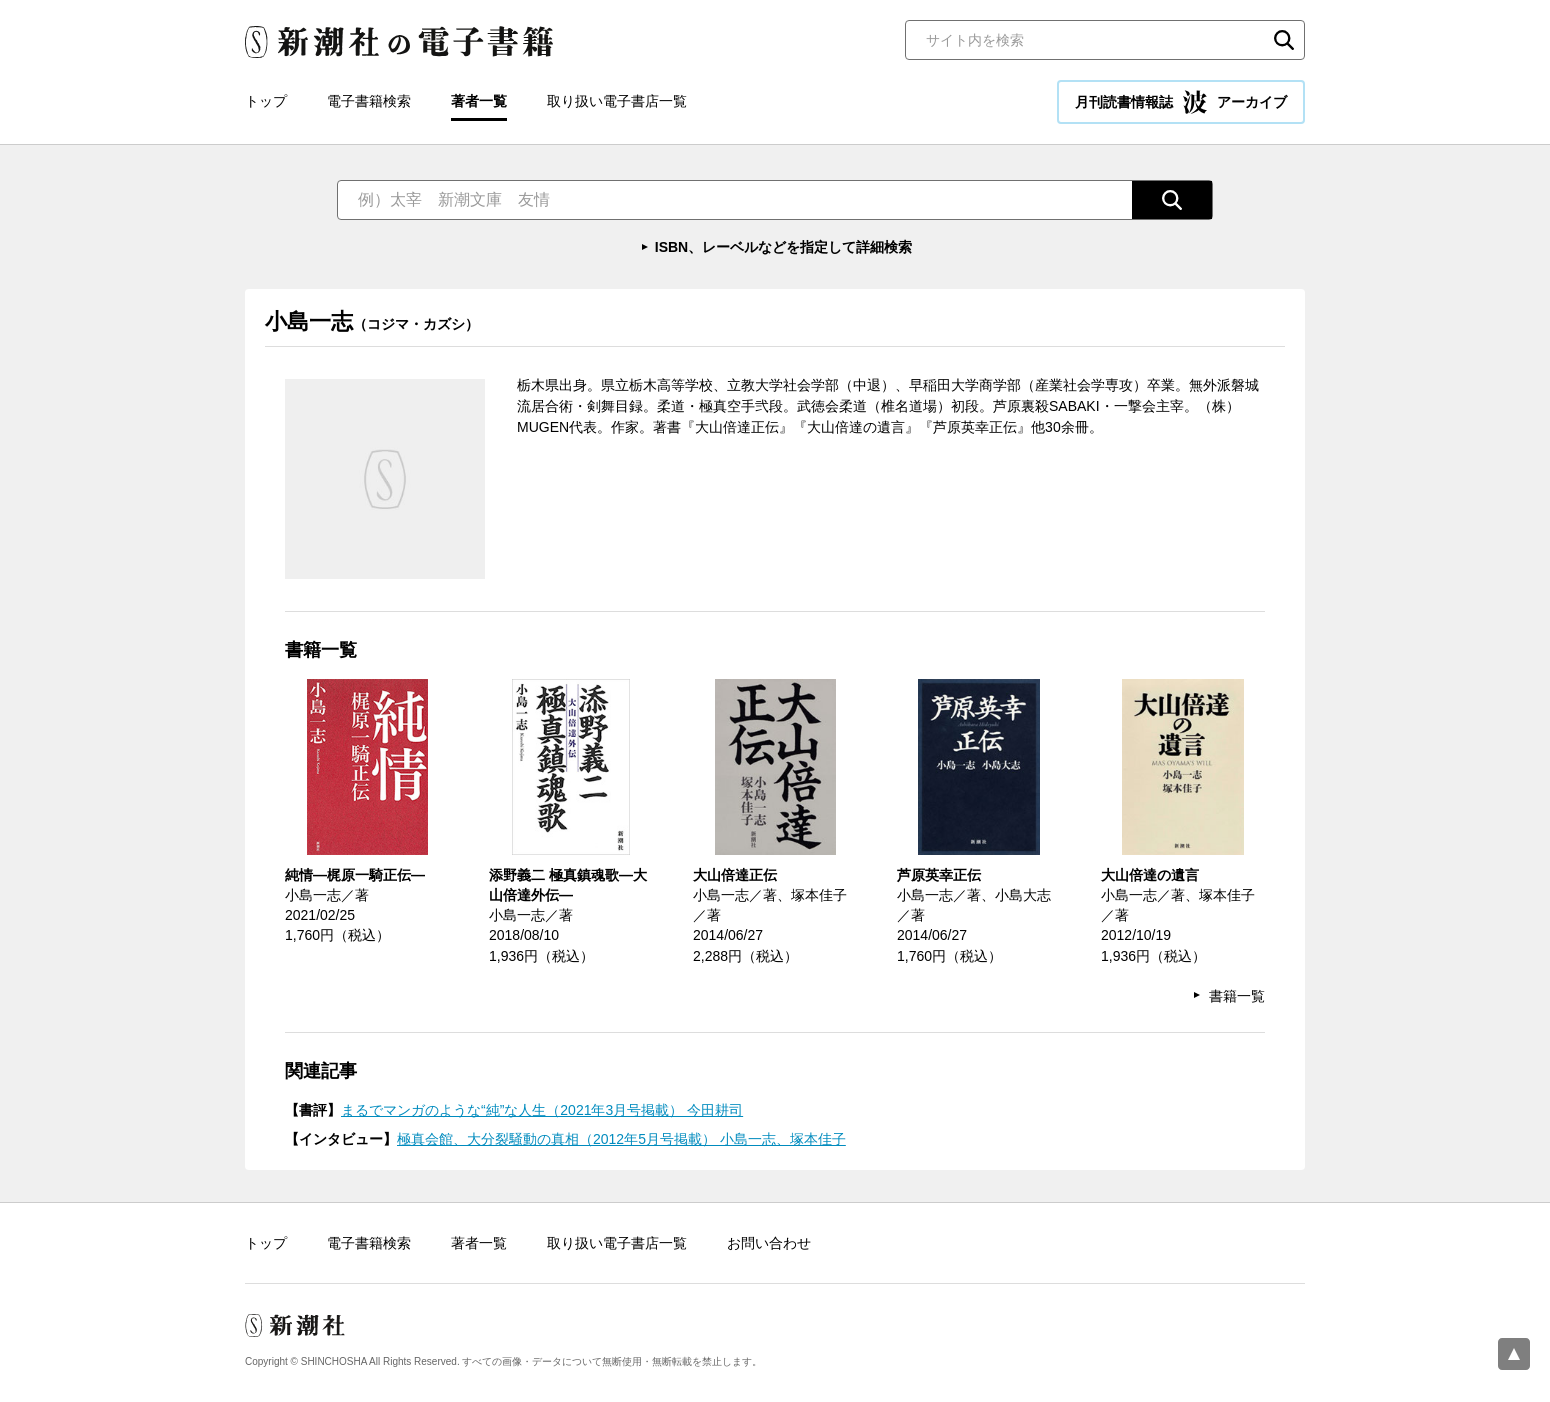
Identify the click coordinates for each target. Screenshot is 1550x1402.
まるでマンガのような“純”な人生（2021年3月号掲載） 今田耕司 (542, 1110)
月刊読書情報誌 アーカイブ (1181, 102)
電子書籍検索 (369, 101)
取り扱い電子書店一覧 (617, 101)
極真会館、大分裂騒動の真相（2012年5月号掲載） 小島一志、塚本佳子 (621, 1139)
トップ (266, 101)
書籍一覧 (1237, 996)
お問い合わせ (769, 1243)
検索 (1284, 40)
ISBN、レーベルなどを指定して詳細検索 (783, 247)
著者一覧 (479, 101)
